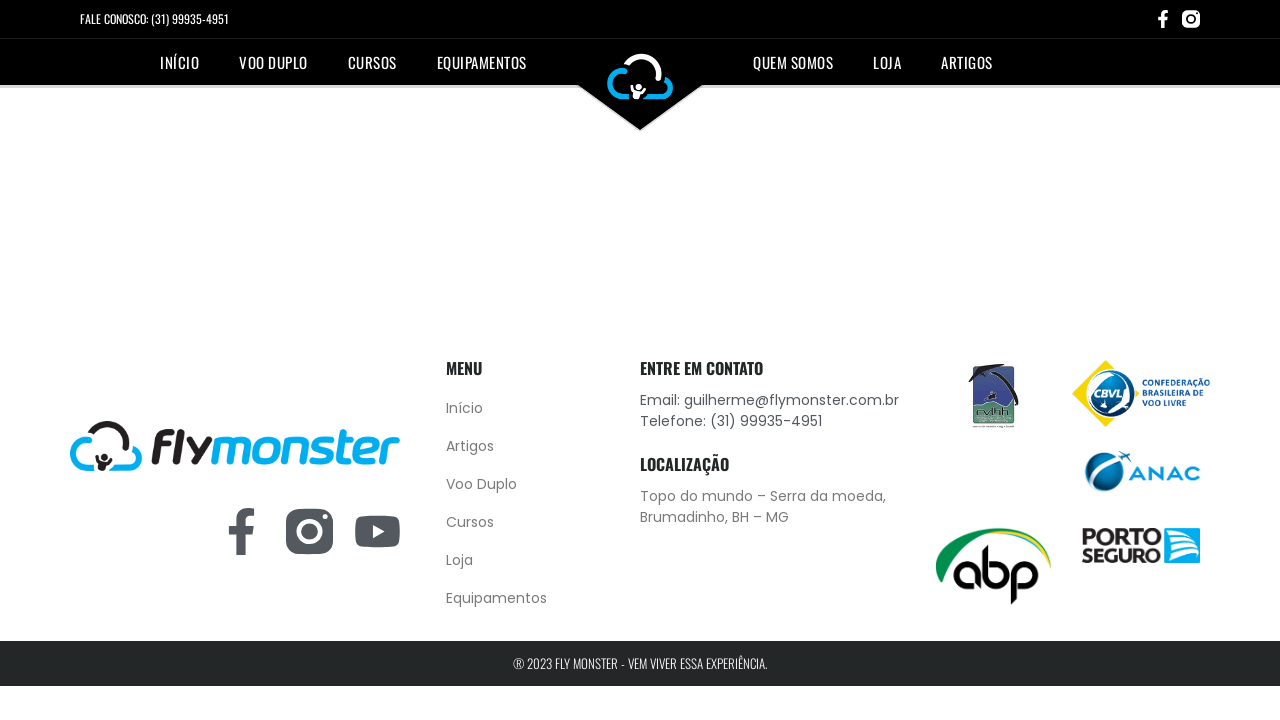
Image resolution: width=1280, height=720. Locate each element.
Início (179, 62)
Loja (887, 62)
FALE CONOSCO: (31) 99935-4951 (154, 18)
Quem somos (793, 62)
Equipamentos (482, 62)
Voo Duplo (273, 62)
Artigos (967, 62)
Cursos (372, 62)
